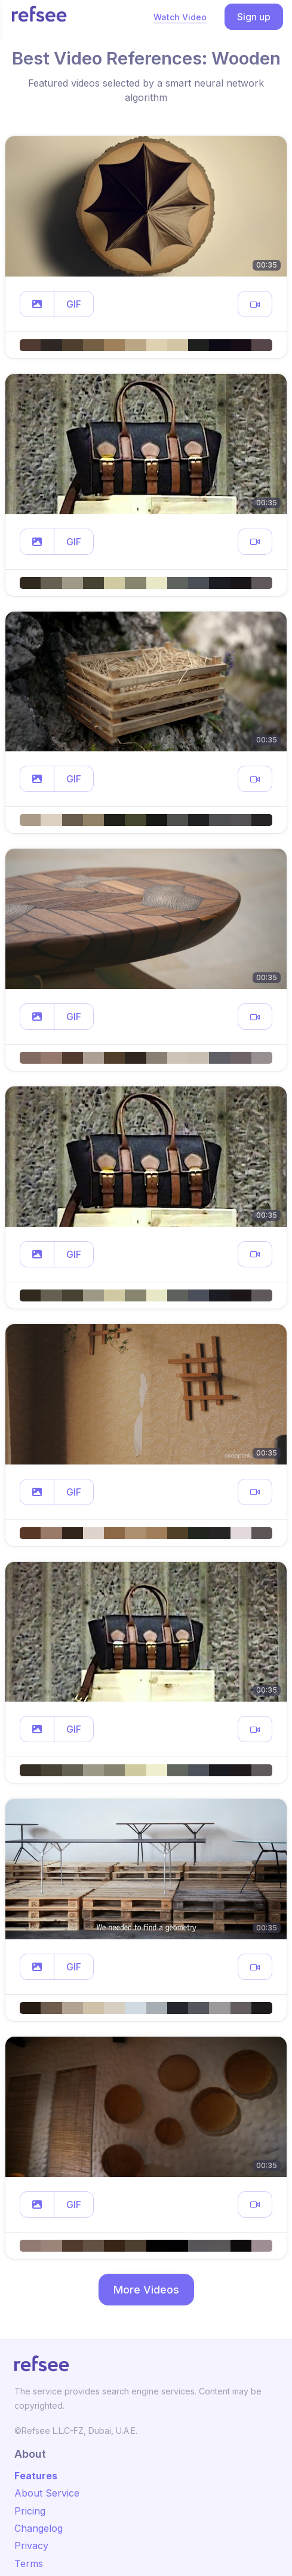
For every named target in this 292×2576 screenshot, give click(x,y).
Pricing (29, 2511)
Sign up (254, 17)
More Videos (146, 2289)
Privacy (31, 2546)
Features (35, 2476)
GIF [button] (73, 304)
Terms (28, 2563)
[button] (37, 304)
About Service (46, 2493)
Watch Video (180, 17)
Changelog (38, 2528)
